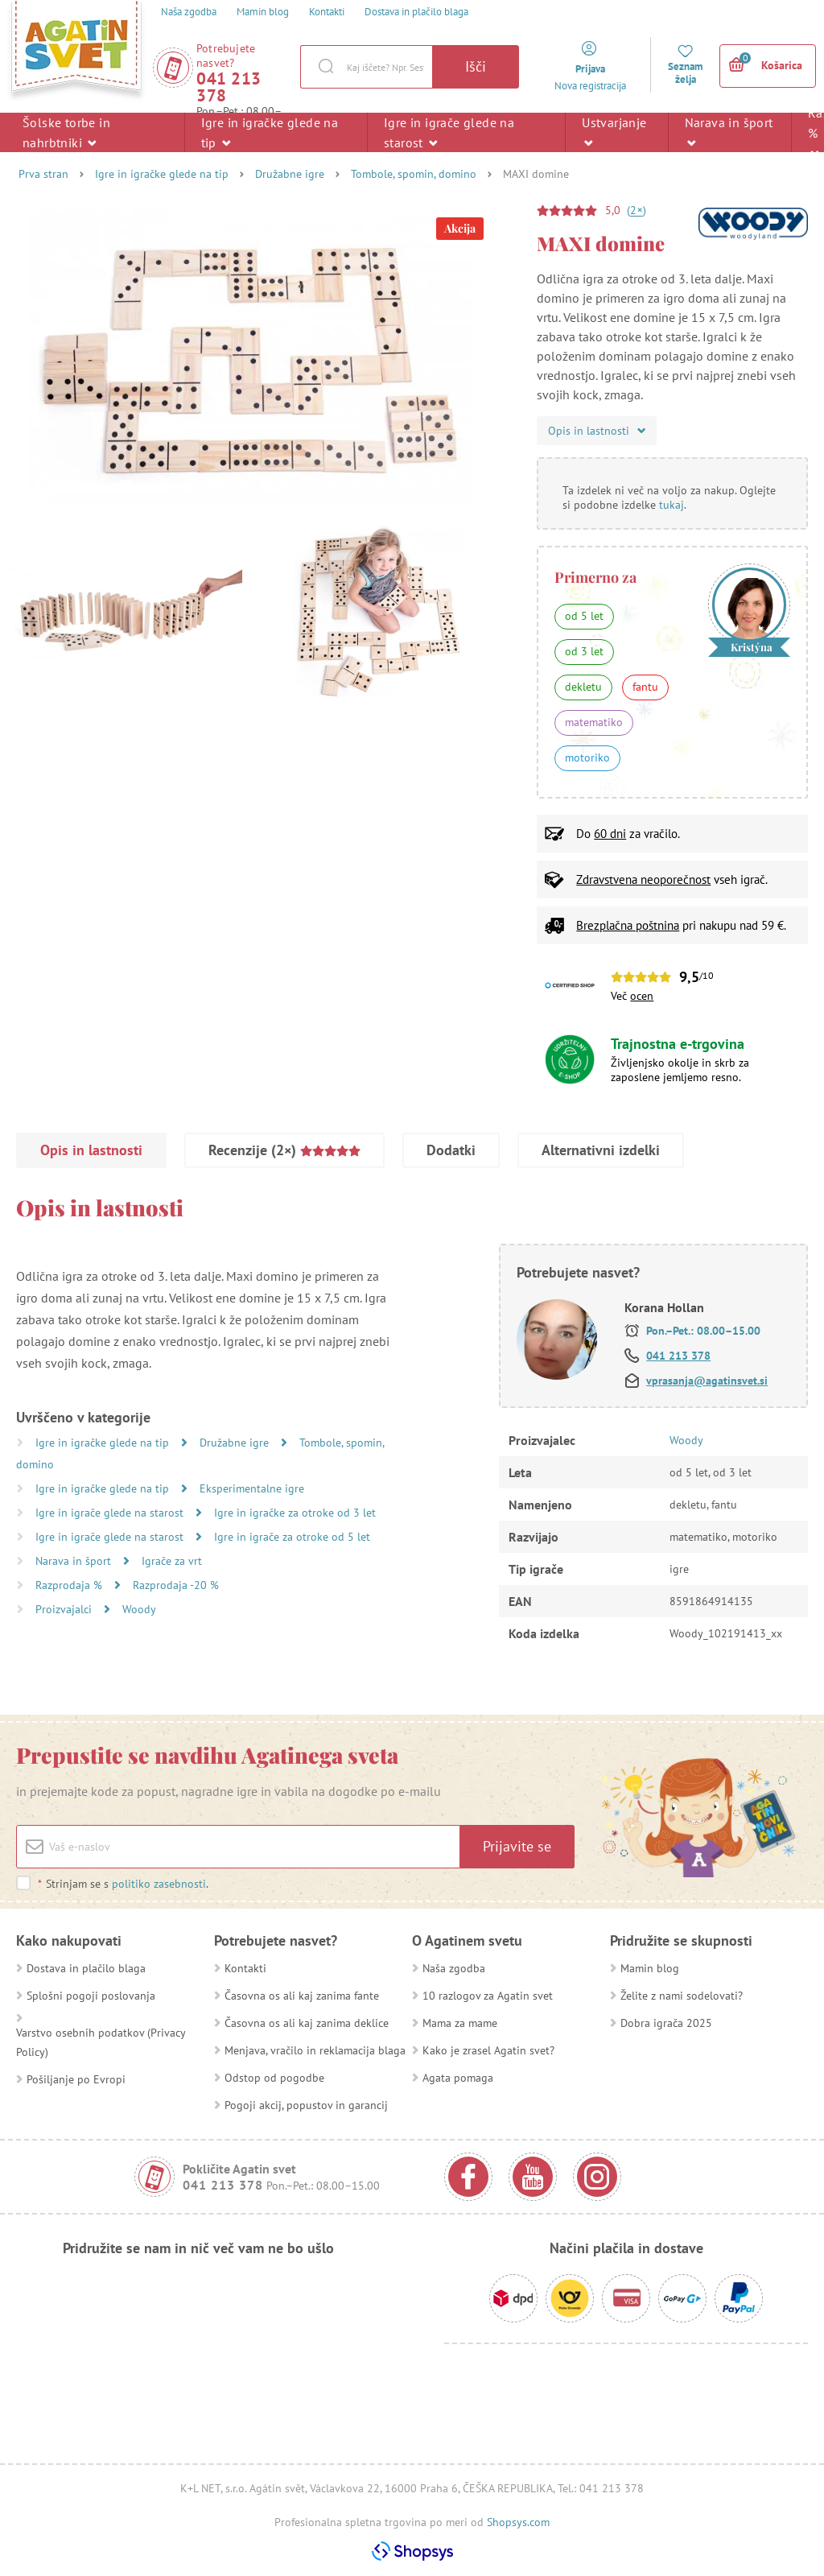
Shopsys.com (518, 2522)
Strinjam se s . (122, 1883)
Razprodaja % (70, 1585)
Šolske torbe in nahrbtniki (66, 132)
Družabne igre (289, 174)
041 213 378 (229, 87)
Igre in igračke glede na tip (270, 132)
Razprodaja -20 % (176, 1585)
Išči (475, 66)
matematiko (594, 722)
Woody (139, 1609)
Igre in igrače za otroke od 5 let (292, 1537)
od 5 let (584, 616)
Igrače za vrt (172, 1561)
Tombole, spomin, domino (413, 174)
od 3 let (584, 651)
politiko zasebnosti (159, 1883)
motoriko (587, 757)
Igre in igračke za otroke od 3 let (295, 1512)
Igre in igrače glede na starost (449, 132)
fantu (645, 686)
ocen (641, 996)
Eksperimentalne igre (252, 1488)
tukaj (671, 504)
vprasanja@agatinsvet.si (707, 1380)
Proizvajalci (65, 1609)
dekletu (583, 686)
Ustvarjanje (614, 131)
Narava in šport (729, 131)
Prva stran (43, 174)
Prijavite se (517, 1846)
